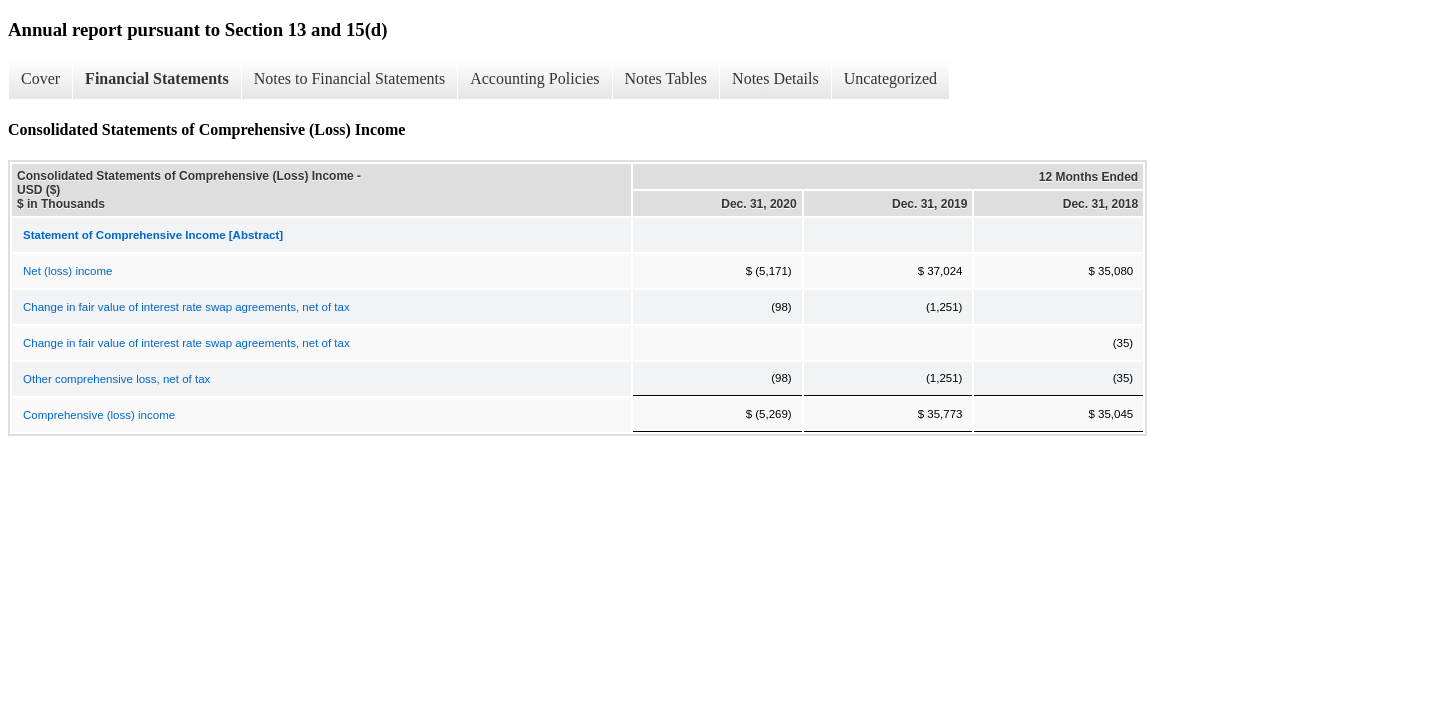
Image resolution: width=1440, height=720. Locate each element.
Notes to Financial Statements (350, 78)
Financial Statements (157, 78)
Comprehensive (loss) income (99, 415)
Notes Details (775, 78)
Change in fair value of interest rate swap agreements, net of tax (186, 307)
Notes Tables (666, 78)
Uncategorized (890, 78)
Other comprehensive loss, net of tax (116, 379)
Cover (40, 78)
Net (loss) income (67, 271)
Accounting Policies (534, 78)
